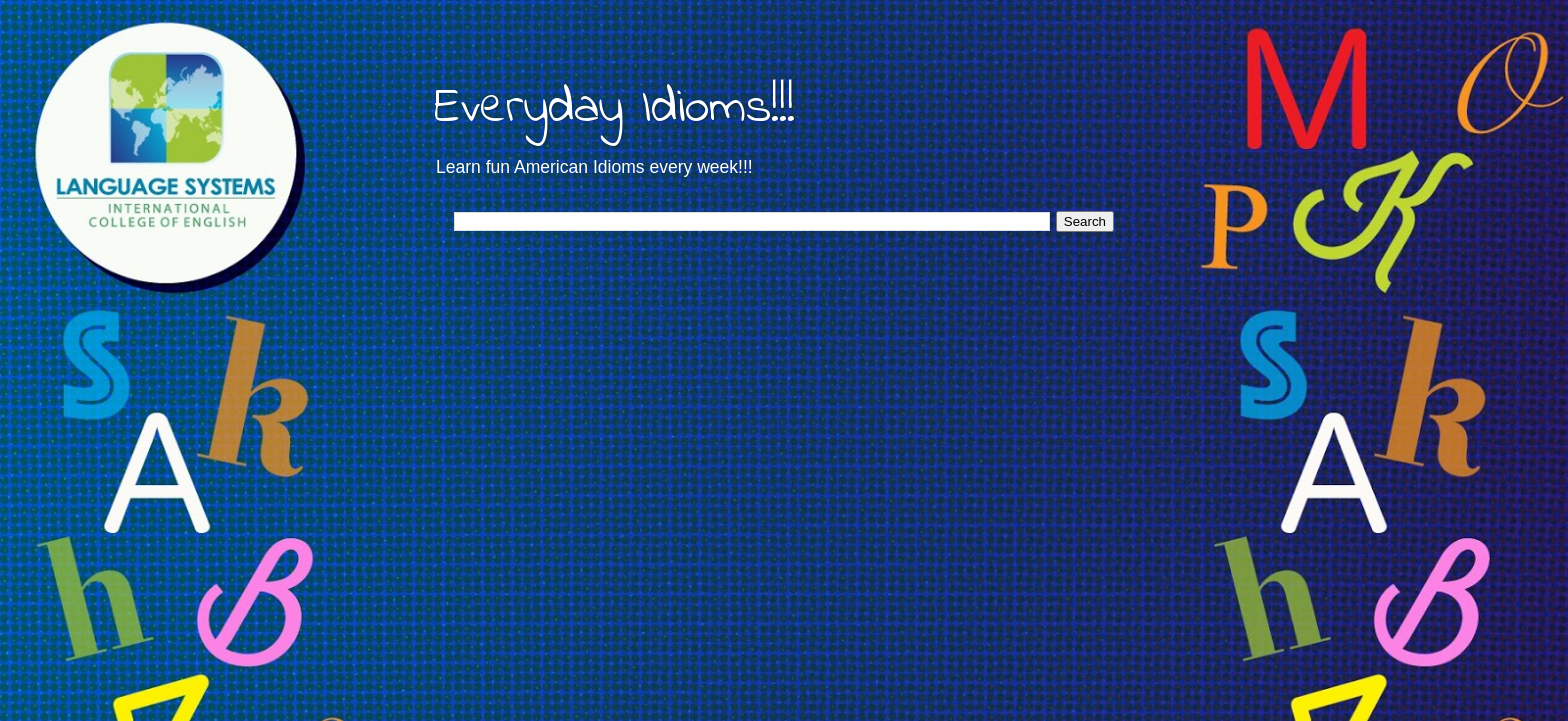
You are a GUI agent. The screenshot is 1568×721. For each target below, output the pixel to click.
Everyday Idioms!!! (614, 108)
